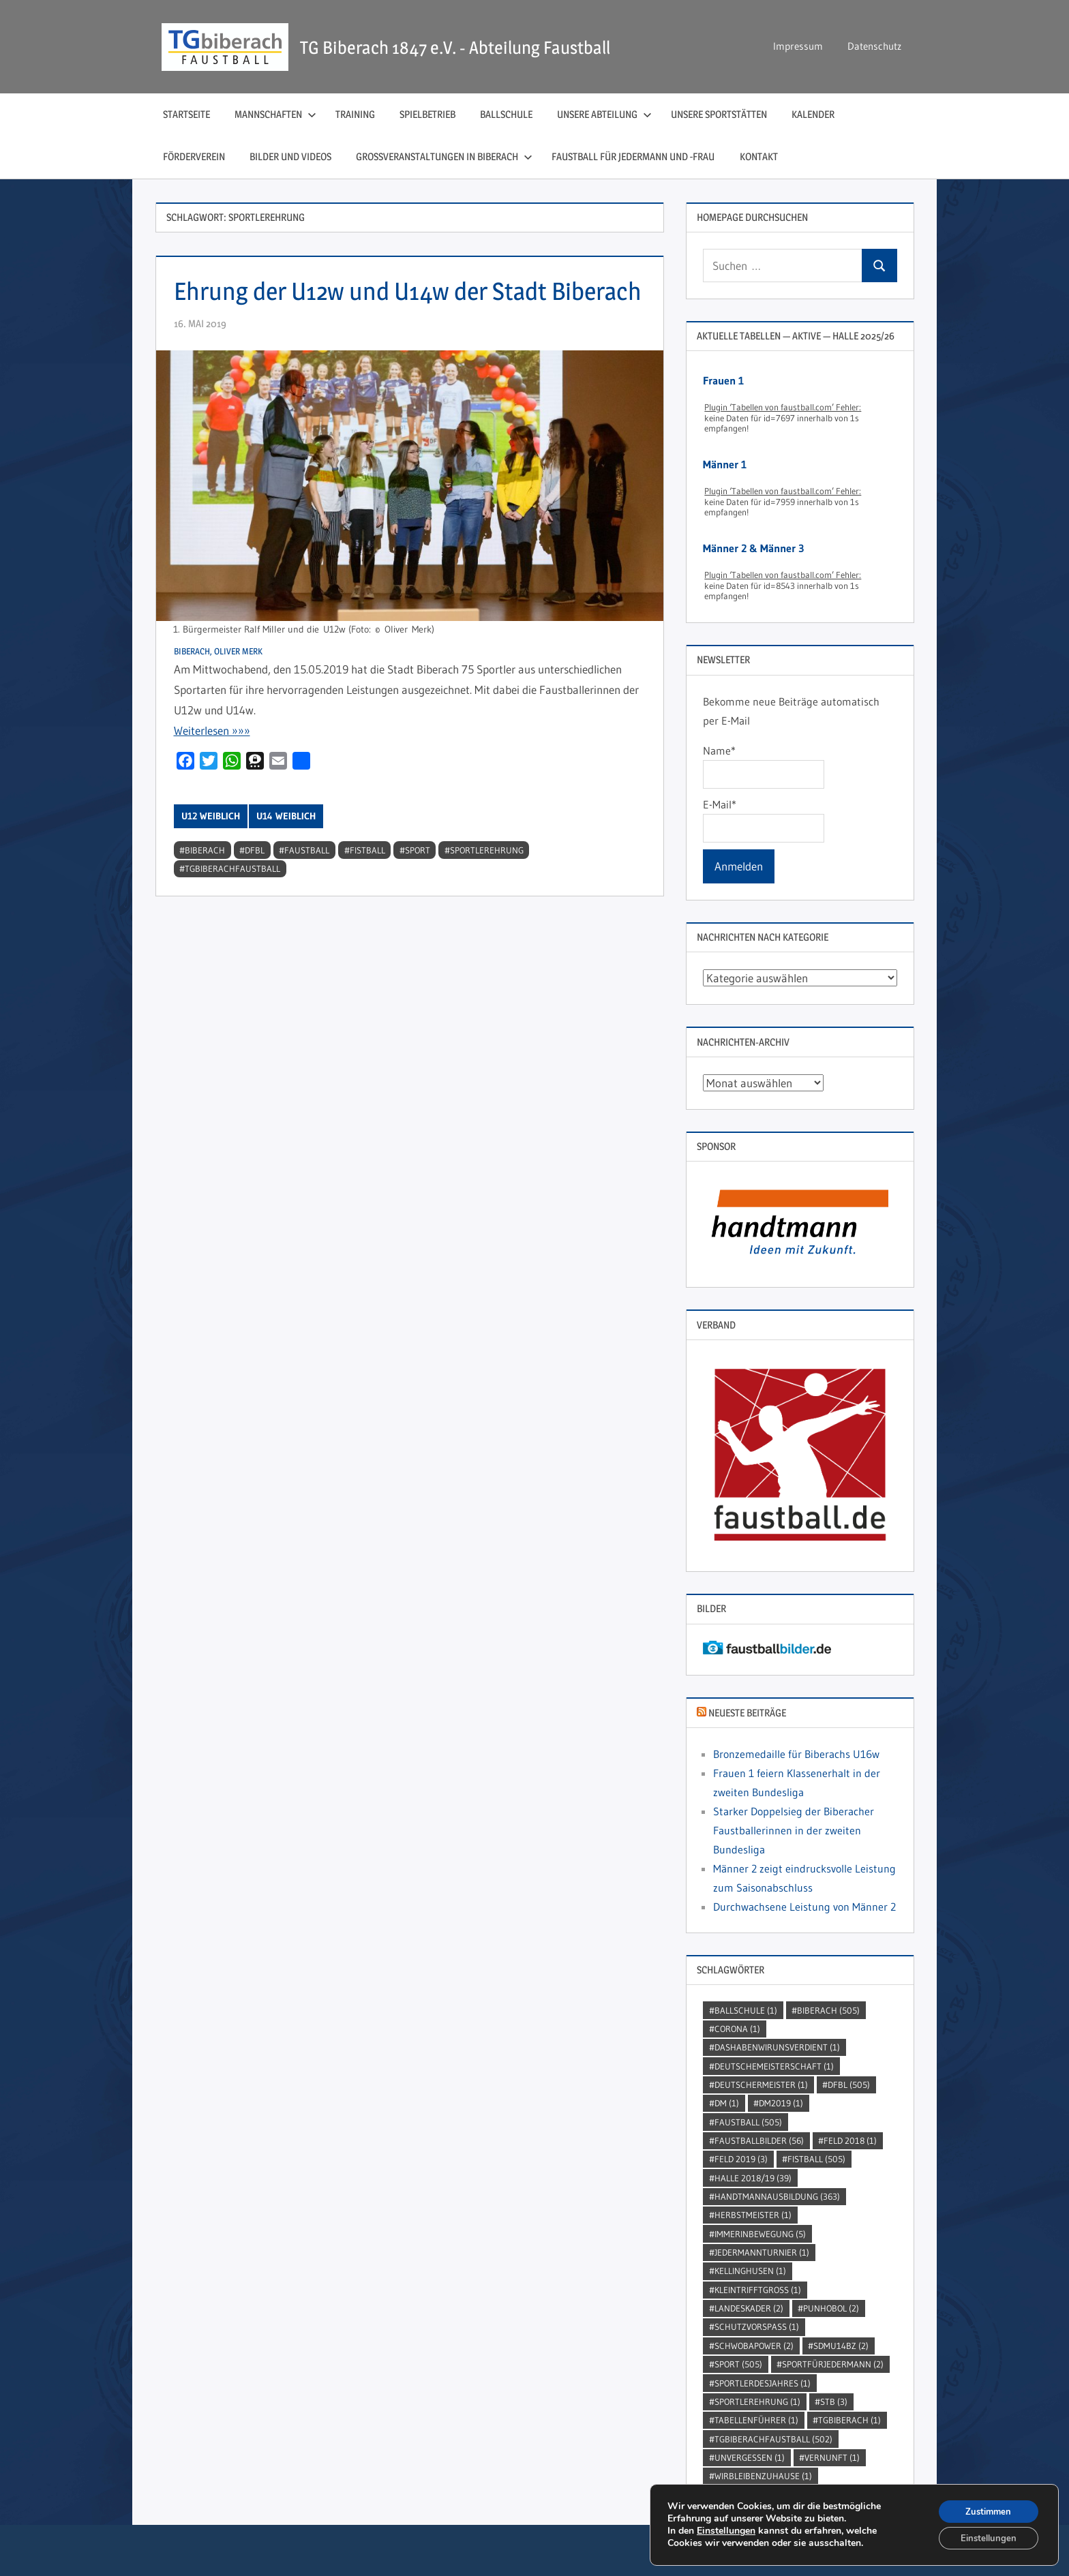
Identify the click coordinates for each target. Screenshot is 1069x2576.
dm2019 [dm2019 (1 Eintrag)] (781, 2102)
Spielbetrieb (427, 114)
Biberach (205, 888)
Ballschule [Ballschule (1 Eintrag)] (745, 2010)
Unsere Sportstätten (719, 114)
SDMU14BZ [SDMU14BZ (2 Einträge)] (841, 2345)
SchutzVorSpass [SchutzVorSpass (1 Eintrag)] (756, 2326)
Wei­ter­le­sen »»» (212, 768)
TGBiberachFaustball (232, 906)
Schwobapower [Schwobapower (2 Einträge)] (754, 2345)
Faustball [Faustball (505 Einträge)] (748, 2122)
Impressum (798, 46)
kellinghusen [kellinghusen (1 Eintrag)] (750, 2270)
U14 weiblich (286, 854)
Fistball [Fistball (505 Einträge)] (816, 2158)
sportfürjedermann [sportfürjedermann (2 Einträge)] (833, 2364)
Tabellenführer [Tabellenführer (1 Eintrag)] (756, 2419)
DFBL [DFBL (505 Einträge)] (849, 2084)
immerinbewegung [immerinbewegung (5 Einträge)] (760, 2233)
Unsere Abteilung (604, 114)
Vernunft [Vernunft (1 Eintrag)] (832, 2457)
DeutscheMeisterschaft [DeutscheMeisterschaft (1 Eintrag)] (774, 2066)
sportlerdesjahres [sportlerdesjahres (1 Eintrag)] (762, 2383)
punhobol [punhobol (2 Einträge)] (831, 2308)
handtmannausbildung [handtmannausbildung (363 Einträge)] (777, 2196)
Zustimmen (985, 2508)
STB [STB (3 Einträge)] (833, 2401)
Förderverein (194, 156)
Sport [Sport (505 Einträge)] (738, 2364)
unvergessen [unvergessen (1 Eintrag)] (749, 2457)
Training (355, 114)
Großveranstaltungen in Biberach (444, 156)
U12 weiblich (210, 854)
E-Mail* (763, 820)
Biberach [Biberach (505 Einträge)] (828, 2010)
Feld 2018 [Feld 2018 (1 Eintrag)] (850, 2140)
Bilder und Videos (290, 156)
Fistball (367, 888)
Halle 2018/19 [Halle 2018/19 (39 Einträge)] (753, 2177)
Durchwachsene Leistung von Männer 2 (804, 1906)
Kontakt (759, 156)
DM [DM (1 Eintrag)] (726, 2102)
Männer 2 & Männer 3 (753, 548)
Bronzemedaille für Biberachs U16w (796, 1754)
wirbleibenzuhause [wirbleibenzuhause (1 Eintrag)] (763, 2475)
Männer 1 (725, 464)
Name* (763, 766)
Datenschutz (874, 46)
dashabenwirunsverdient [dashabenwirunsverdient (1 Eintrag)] (777, 2047)
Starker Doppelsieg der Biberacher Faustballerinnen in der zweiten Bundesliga (793, 1830)
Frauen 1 (723, 380)
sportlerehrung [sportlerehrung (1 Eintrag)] (757, 2401)
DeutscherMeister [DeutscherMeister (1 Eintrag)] (761, 2084)
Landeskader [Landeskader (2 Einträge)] (748, 2308)
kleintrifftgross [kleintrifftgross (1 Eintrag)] (757, 2289)
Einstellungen (726, 2529)
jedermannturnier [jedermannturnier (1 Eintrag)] (761, 2252)
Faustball (306, 888)
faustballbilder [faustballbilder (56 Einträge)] (759, 2140)
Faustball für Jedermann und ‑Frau (633, 156)
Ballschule (506, 114)
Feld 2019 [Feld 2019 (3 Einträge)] (741, 2158)
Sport (417, 888)
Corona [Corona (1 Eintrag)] (737, 2028)
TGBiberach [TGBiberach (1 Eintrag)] (849, 2419)
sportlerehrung (487, 888)
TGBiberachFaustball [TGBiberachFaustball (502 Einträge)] (773, 2439)
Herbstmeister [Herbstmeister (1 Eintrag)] (753, 2214)
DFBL (255, 888)
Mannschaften (275, 114)
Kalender (813, 114)
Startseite (186, 114)
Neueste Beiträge (747, 1712)
